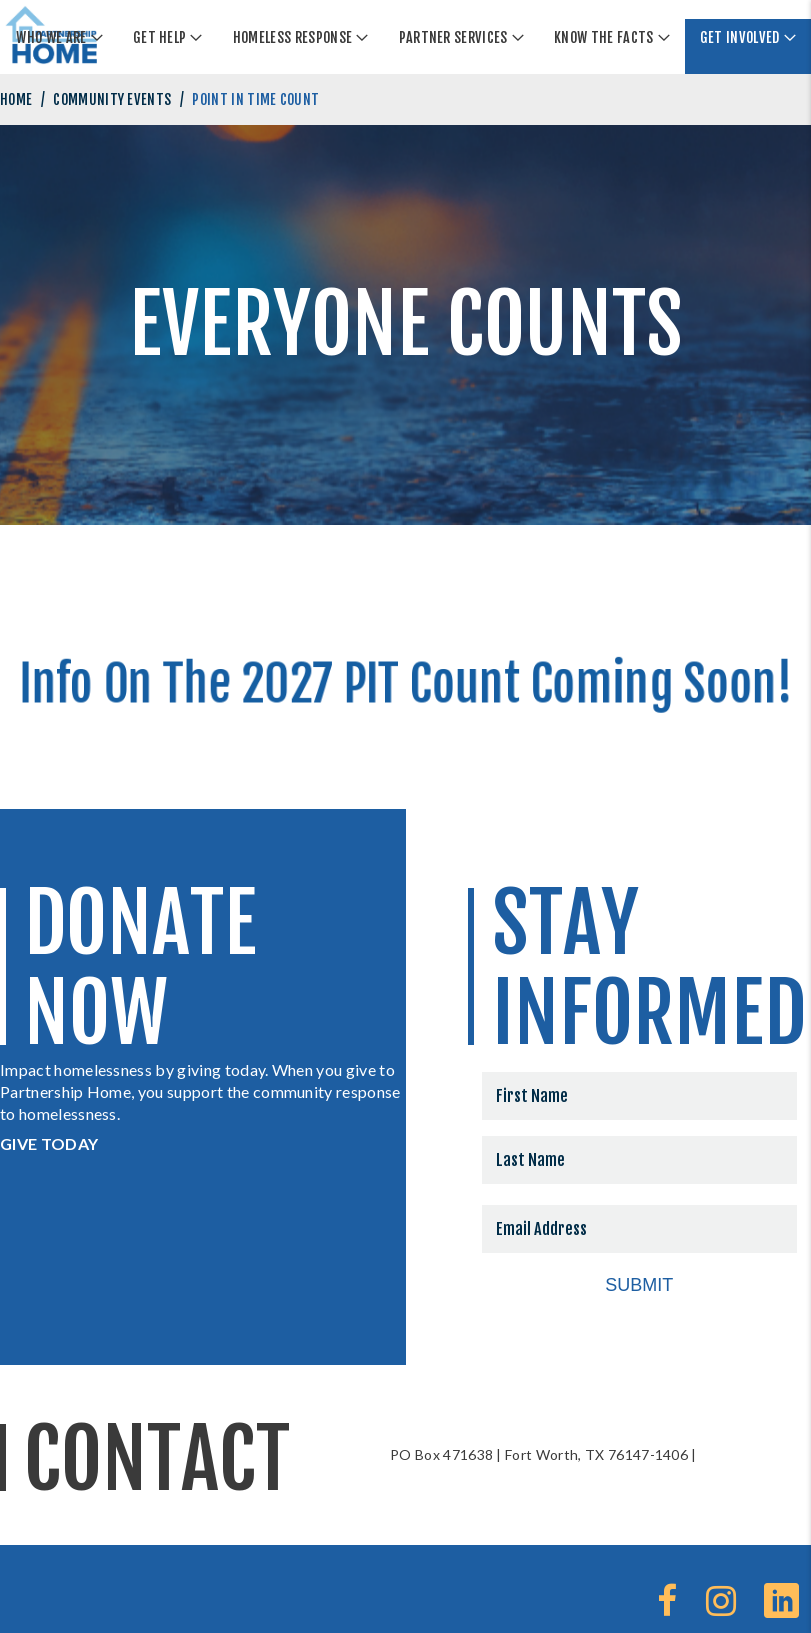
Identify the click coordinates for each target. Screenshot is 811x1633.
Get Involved (740, 37)
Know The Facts (603, 37)
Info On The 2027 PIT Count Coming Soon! (405, 680)
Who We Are (51, 37)
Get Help (160, 37)
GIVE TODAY (49, 1143)
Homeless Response (292, 37)
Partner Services (453, 37)
